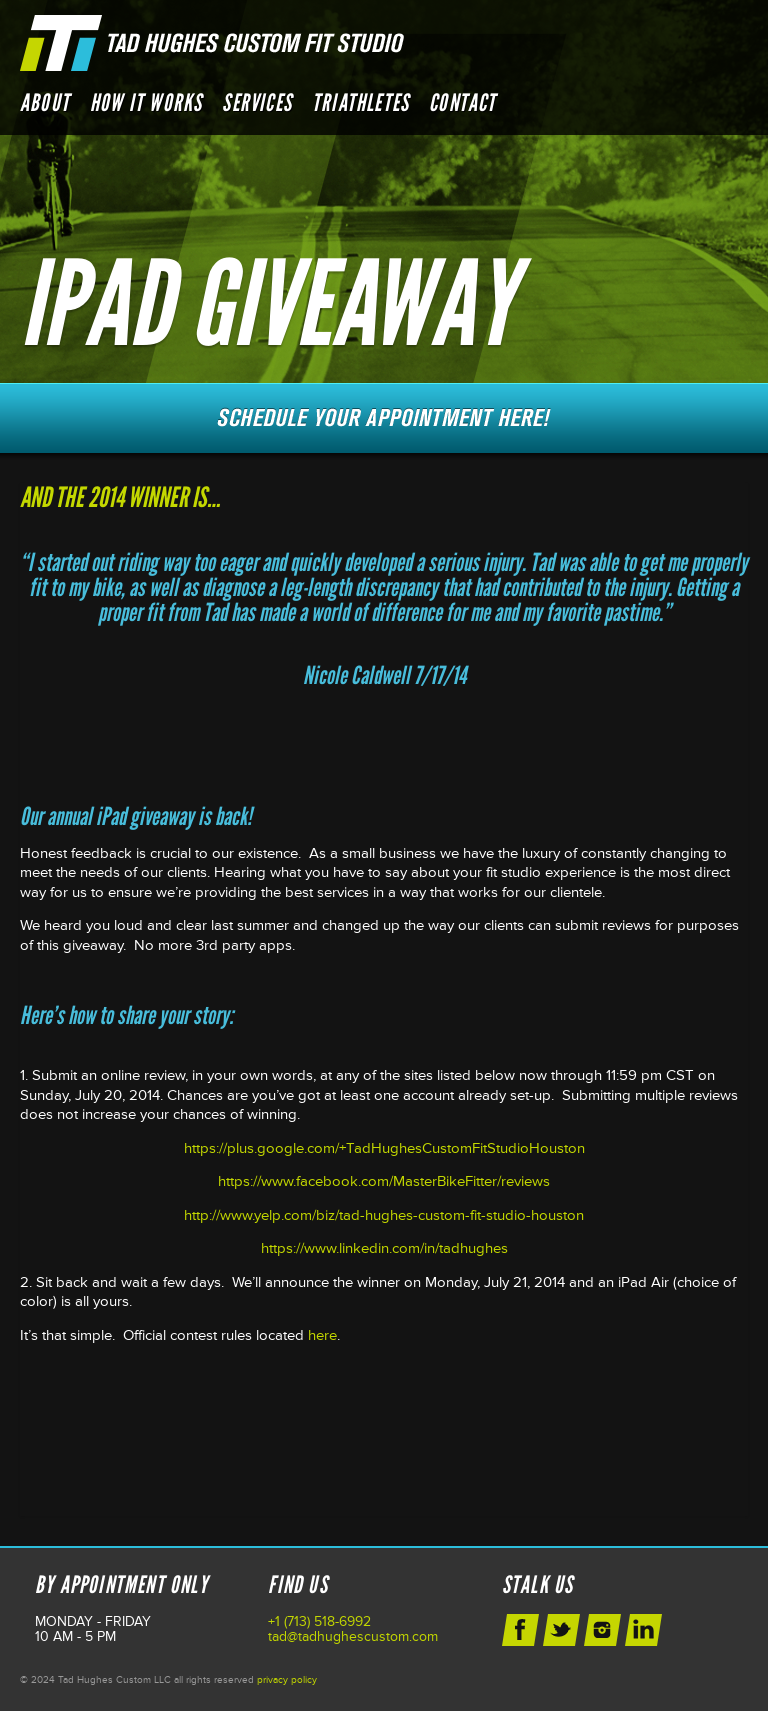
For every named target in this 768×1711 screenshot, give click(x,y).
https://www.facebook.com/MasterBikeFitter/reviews (384, 1181)
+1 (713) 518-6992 (319, 1621)
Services (257, 102)
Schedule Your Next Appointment (384, 418)
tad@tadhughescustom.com (353, 1636)
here (322, 1335)
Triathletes (360, 102)
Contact (462, 102)
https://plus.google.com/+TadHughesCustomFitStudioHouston (384, 1148)
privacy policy (287, 1680)
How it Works (146, 102)
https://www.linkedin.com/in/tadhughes (384, 1248)
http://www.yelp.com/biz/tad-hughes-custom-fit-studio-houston (384, 1215)
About (45, 102)
